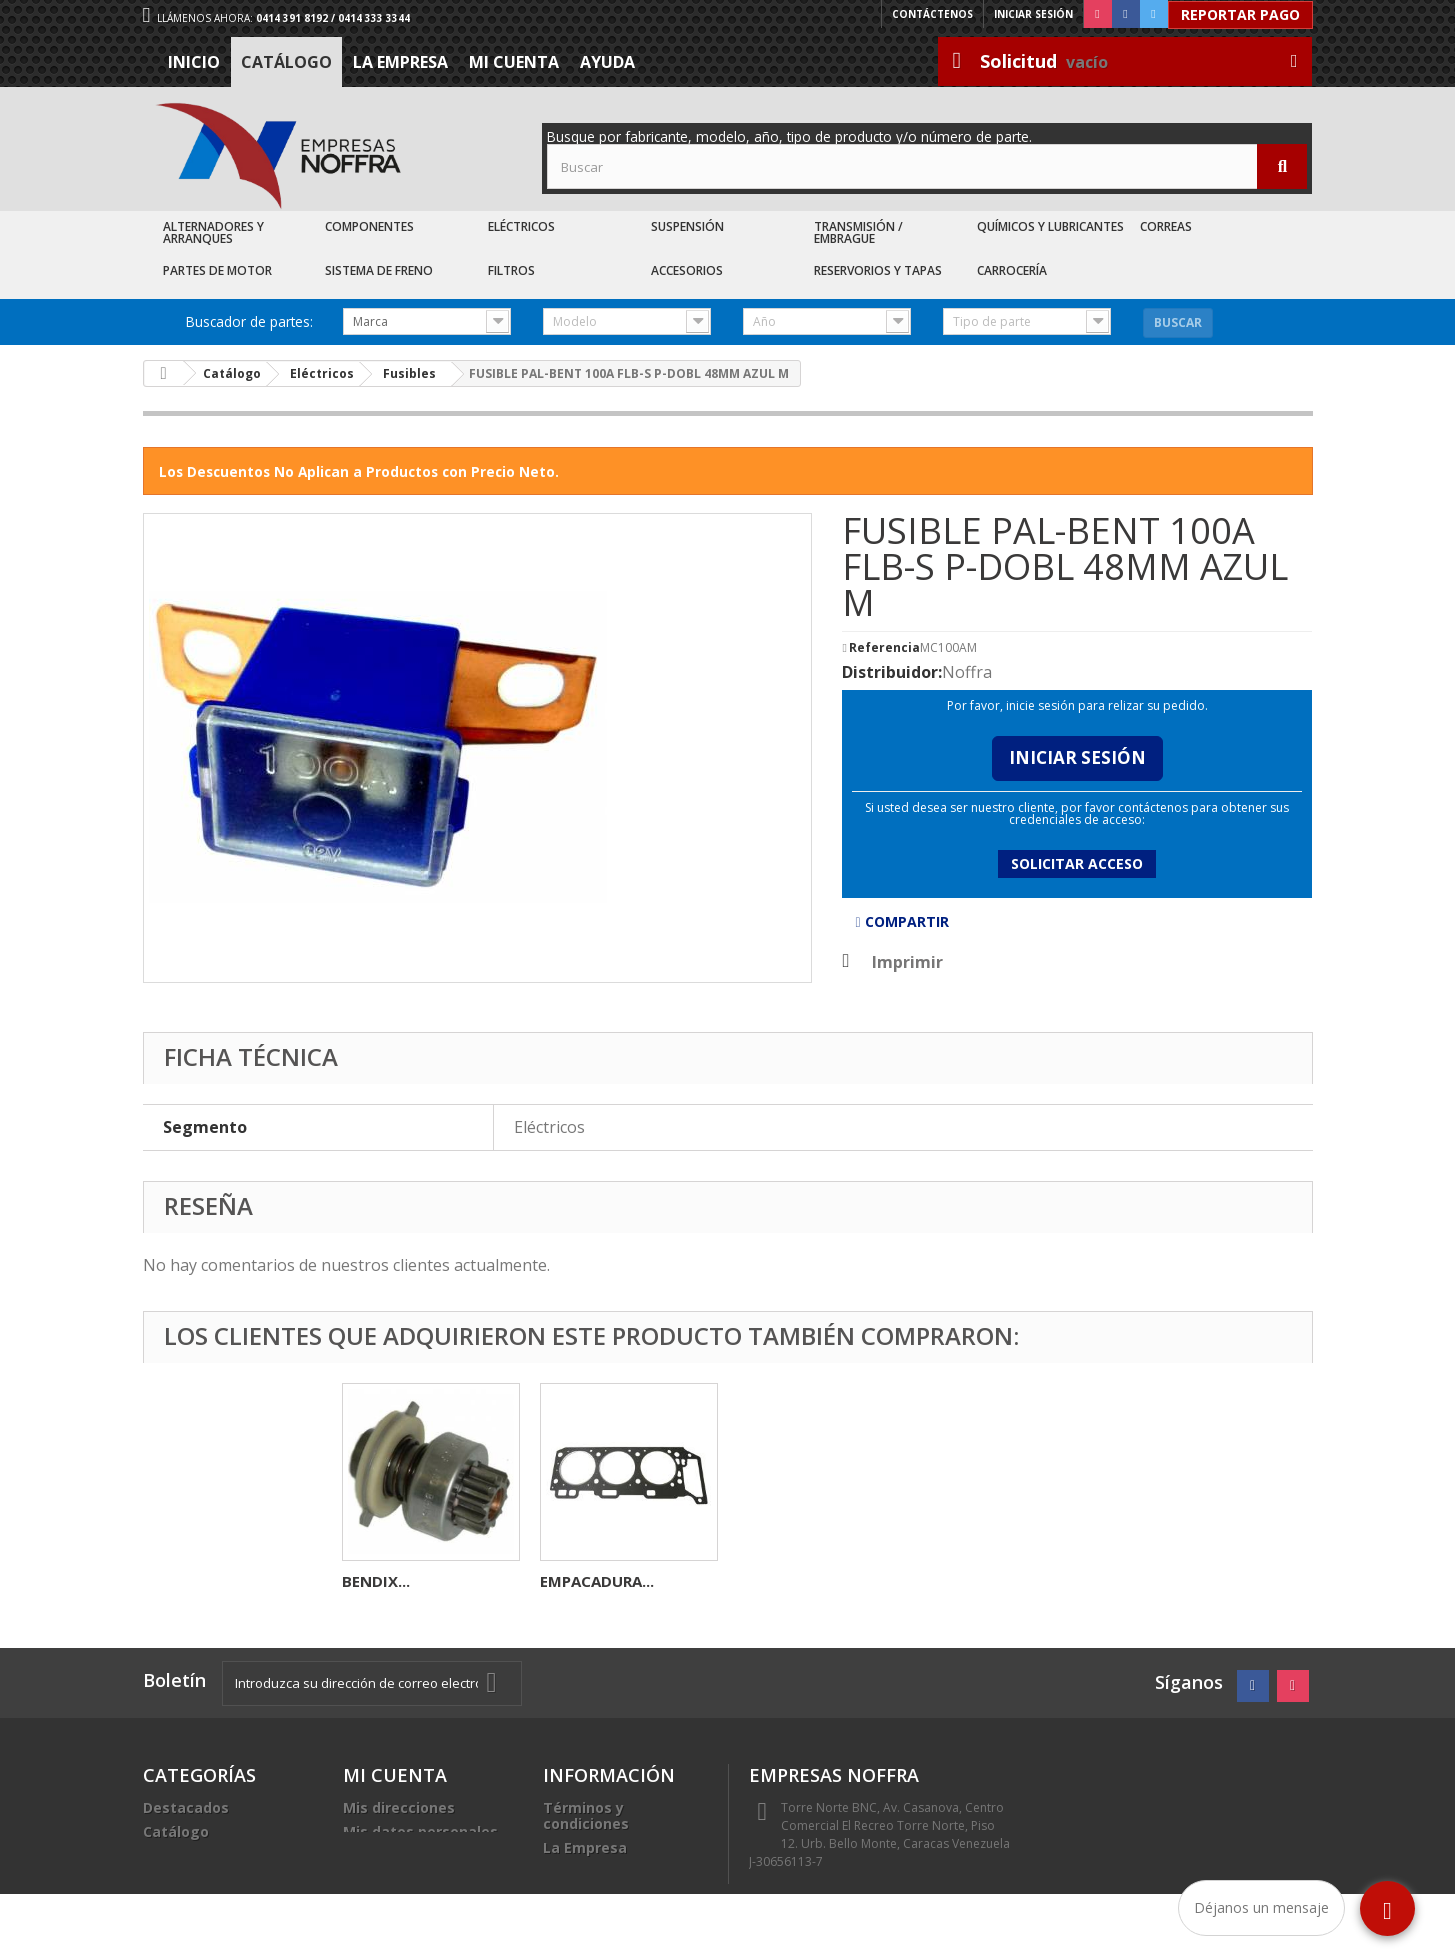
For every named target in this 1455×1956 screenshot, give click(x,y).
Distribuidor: (892, 672)
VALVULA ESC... (397, 1581)
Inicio (194, 62)
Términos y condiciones (586, 1815)
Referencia (884, 648)
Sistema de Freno (379, 270)
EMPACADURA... (993, 1581)
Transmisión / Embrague (858, 232)
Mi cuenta (514, 62)
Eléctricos (521, 226)
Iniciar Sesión (1077, 757)
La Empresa (400, 62)
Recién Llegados (202, 1855)
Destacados (186, 1807)
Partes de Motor (217, 270)
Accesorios (687, 270)
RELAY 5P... (579, 1581)
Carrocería (1012, 270)
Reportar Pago (1240, 14)
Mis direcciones (399, 1807)
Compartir (901, 921)
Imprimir (907, 962)
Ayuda (607, 62)
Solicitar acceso (1077, 863)
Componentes (369, 226)
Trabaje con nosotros (620, 1871)
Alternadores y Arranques (213, 232)
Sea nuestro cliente (613, 1895)
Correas (1166, 226)
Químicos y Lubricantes (1050, 226)
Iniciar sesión (1033, 14)
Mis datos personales (420, 1831)
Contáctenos (932, 14)
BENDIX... (772, 1581)
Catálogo (286, 62)
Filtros (511, 270)
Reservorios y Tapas (878, 270)
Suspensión (687, 226)
